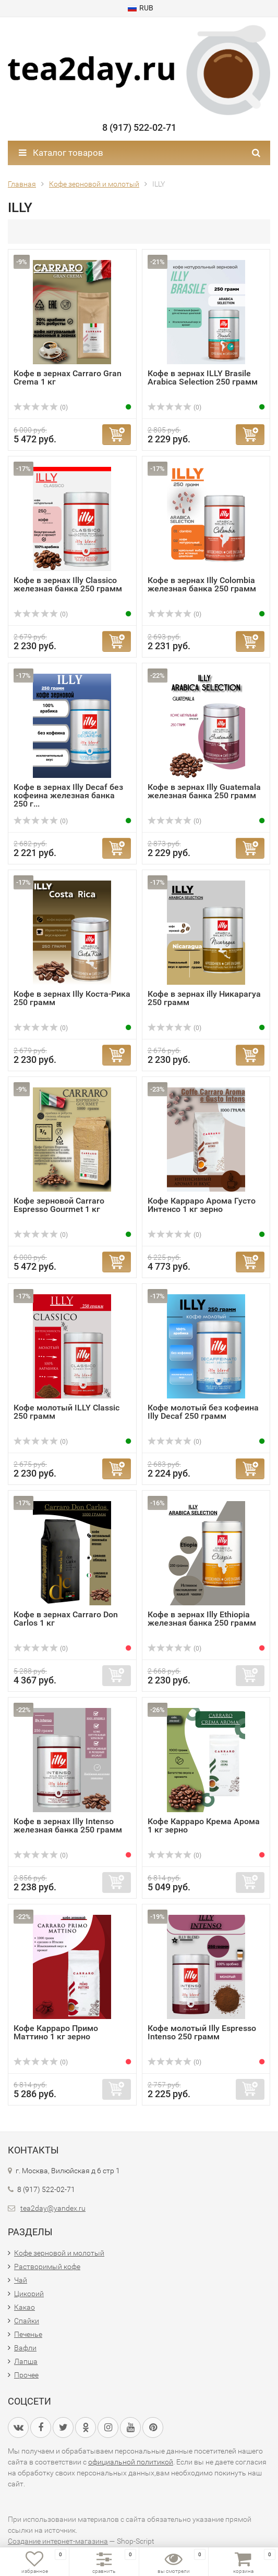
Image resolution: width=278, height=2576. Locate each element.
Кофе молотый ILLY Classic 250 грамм (66, 1412)
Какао (24, 2307)
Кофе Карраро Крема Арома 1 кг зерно (204, 1825)
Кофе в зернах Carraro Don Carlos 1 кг (66, 1618)
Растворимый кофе (47, 2266)
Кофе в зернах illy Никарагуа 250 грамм (204, 998)
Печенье (28, 2334)
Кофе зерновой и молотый (59, 2253)
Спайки (26, 2321)
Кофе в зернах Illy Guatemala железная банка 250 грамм (204, 791)
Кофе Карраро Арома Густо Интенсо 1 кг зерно (202, 1205)
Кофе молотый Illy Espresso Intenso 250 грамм (202, 2032)
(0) (41, 407)
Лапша (26, 2361)
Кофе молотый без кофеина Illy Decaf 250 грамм (203, 1412)
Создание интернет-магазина (58, 2541)
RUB (140, 8)
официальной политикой (130, 2462)
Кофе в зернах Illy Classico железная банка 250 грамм (68, 584)
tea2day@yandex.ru (53, 2208)
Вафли (25, 2348)
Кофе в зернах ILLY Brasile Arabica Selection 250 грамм (203, 377)
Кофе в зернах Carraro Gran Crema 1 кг (68, 377)
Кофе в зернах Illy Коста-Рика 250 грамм (72, 998)
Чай (20, 2280)
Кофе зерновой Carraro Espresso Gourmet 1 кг (59, 1205)
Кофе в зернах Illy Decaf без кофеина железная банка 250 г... (68, 795)
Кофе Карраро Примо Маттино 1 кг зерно (56, 2032)
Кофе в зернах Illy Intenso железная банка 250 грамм (68, 1825)
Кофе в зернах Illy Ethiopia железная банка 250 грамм (202, 1618)
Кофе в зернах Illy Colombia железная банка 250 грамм (202, 584)
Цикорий (29, 2293)
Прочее (26, 2375)
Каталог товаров (61, 152)
